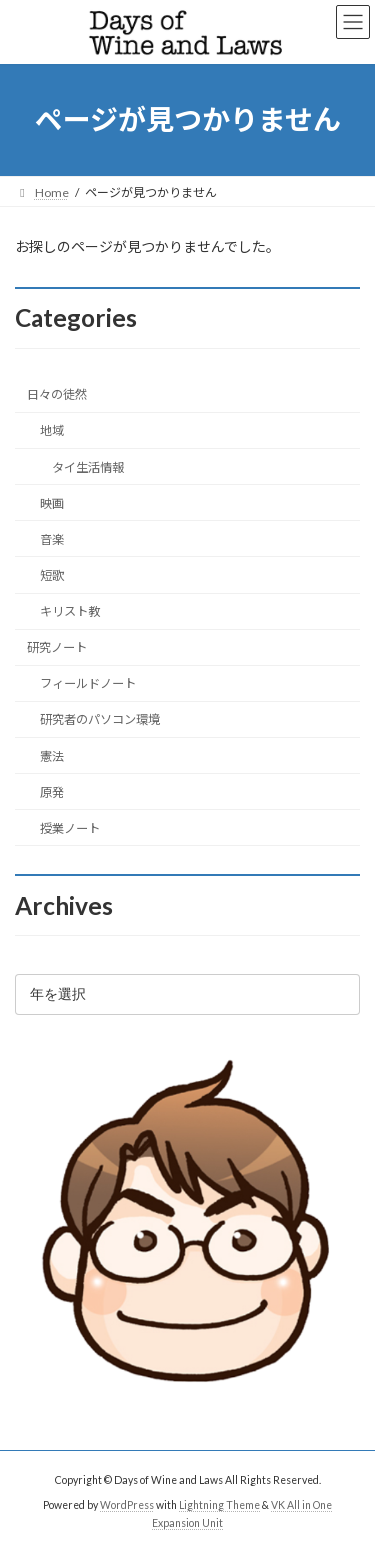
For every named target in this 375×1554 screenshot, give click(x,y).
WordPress (127, 1505)
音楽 (52, 539)
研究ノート (57, 647)
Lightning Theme (219, 1505)
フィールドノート (88, 683)
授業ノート (70, 828)
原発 (52, 792)
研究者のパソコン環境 (100, 719)
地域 (52, 430)
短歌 (52, 575)
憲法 (52, 755)
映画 (52, 503)
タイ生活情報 (88, 466)
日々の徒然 (57, 394)
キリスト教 (70, 611)
